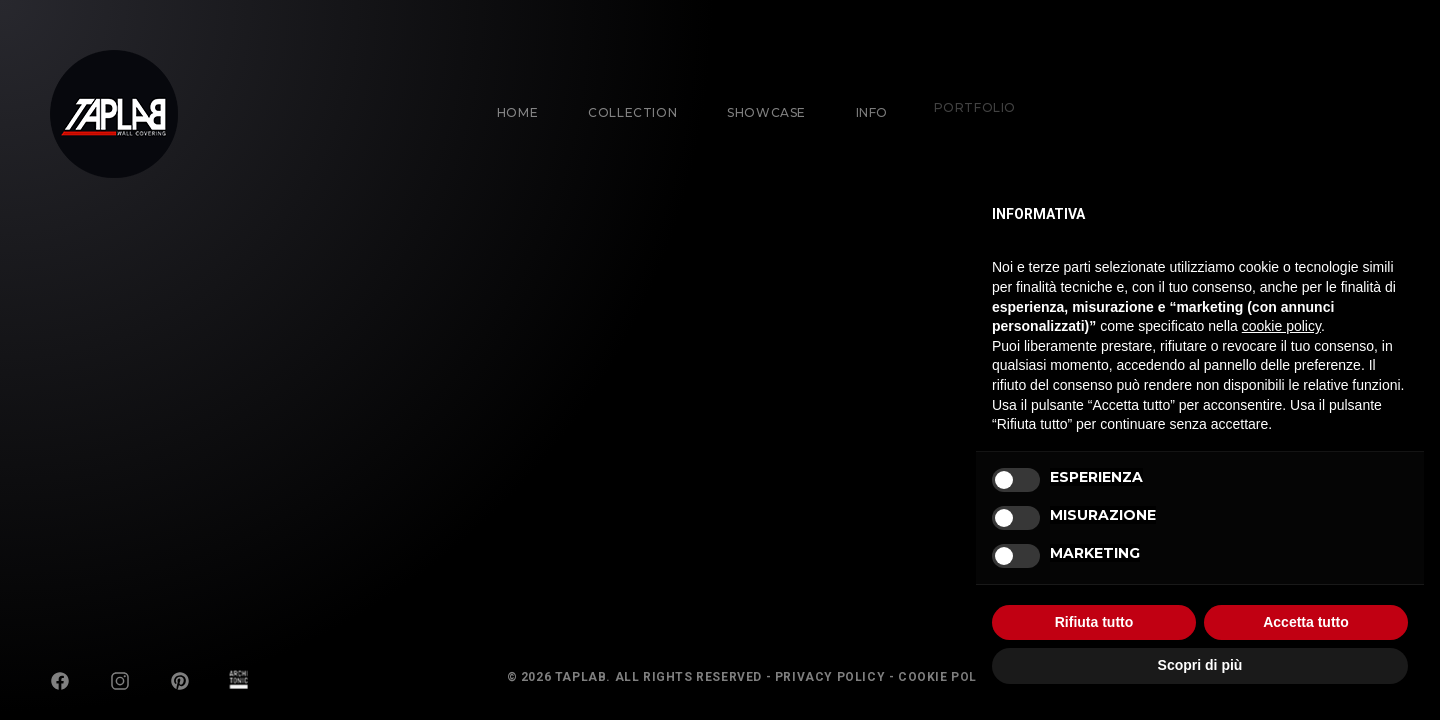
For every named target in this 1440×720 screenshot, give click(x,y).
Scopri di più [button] (1200, 665)
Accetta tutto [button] (1306, 622)
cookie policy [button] (1281, 326)
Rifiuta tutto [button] (1094, 622)
